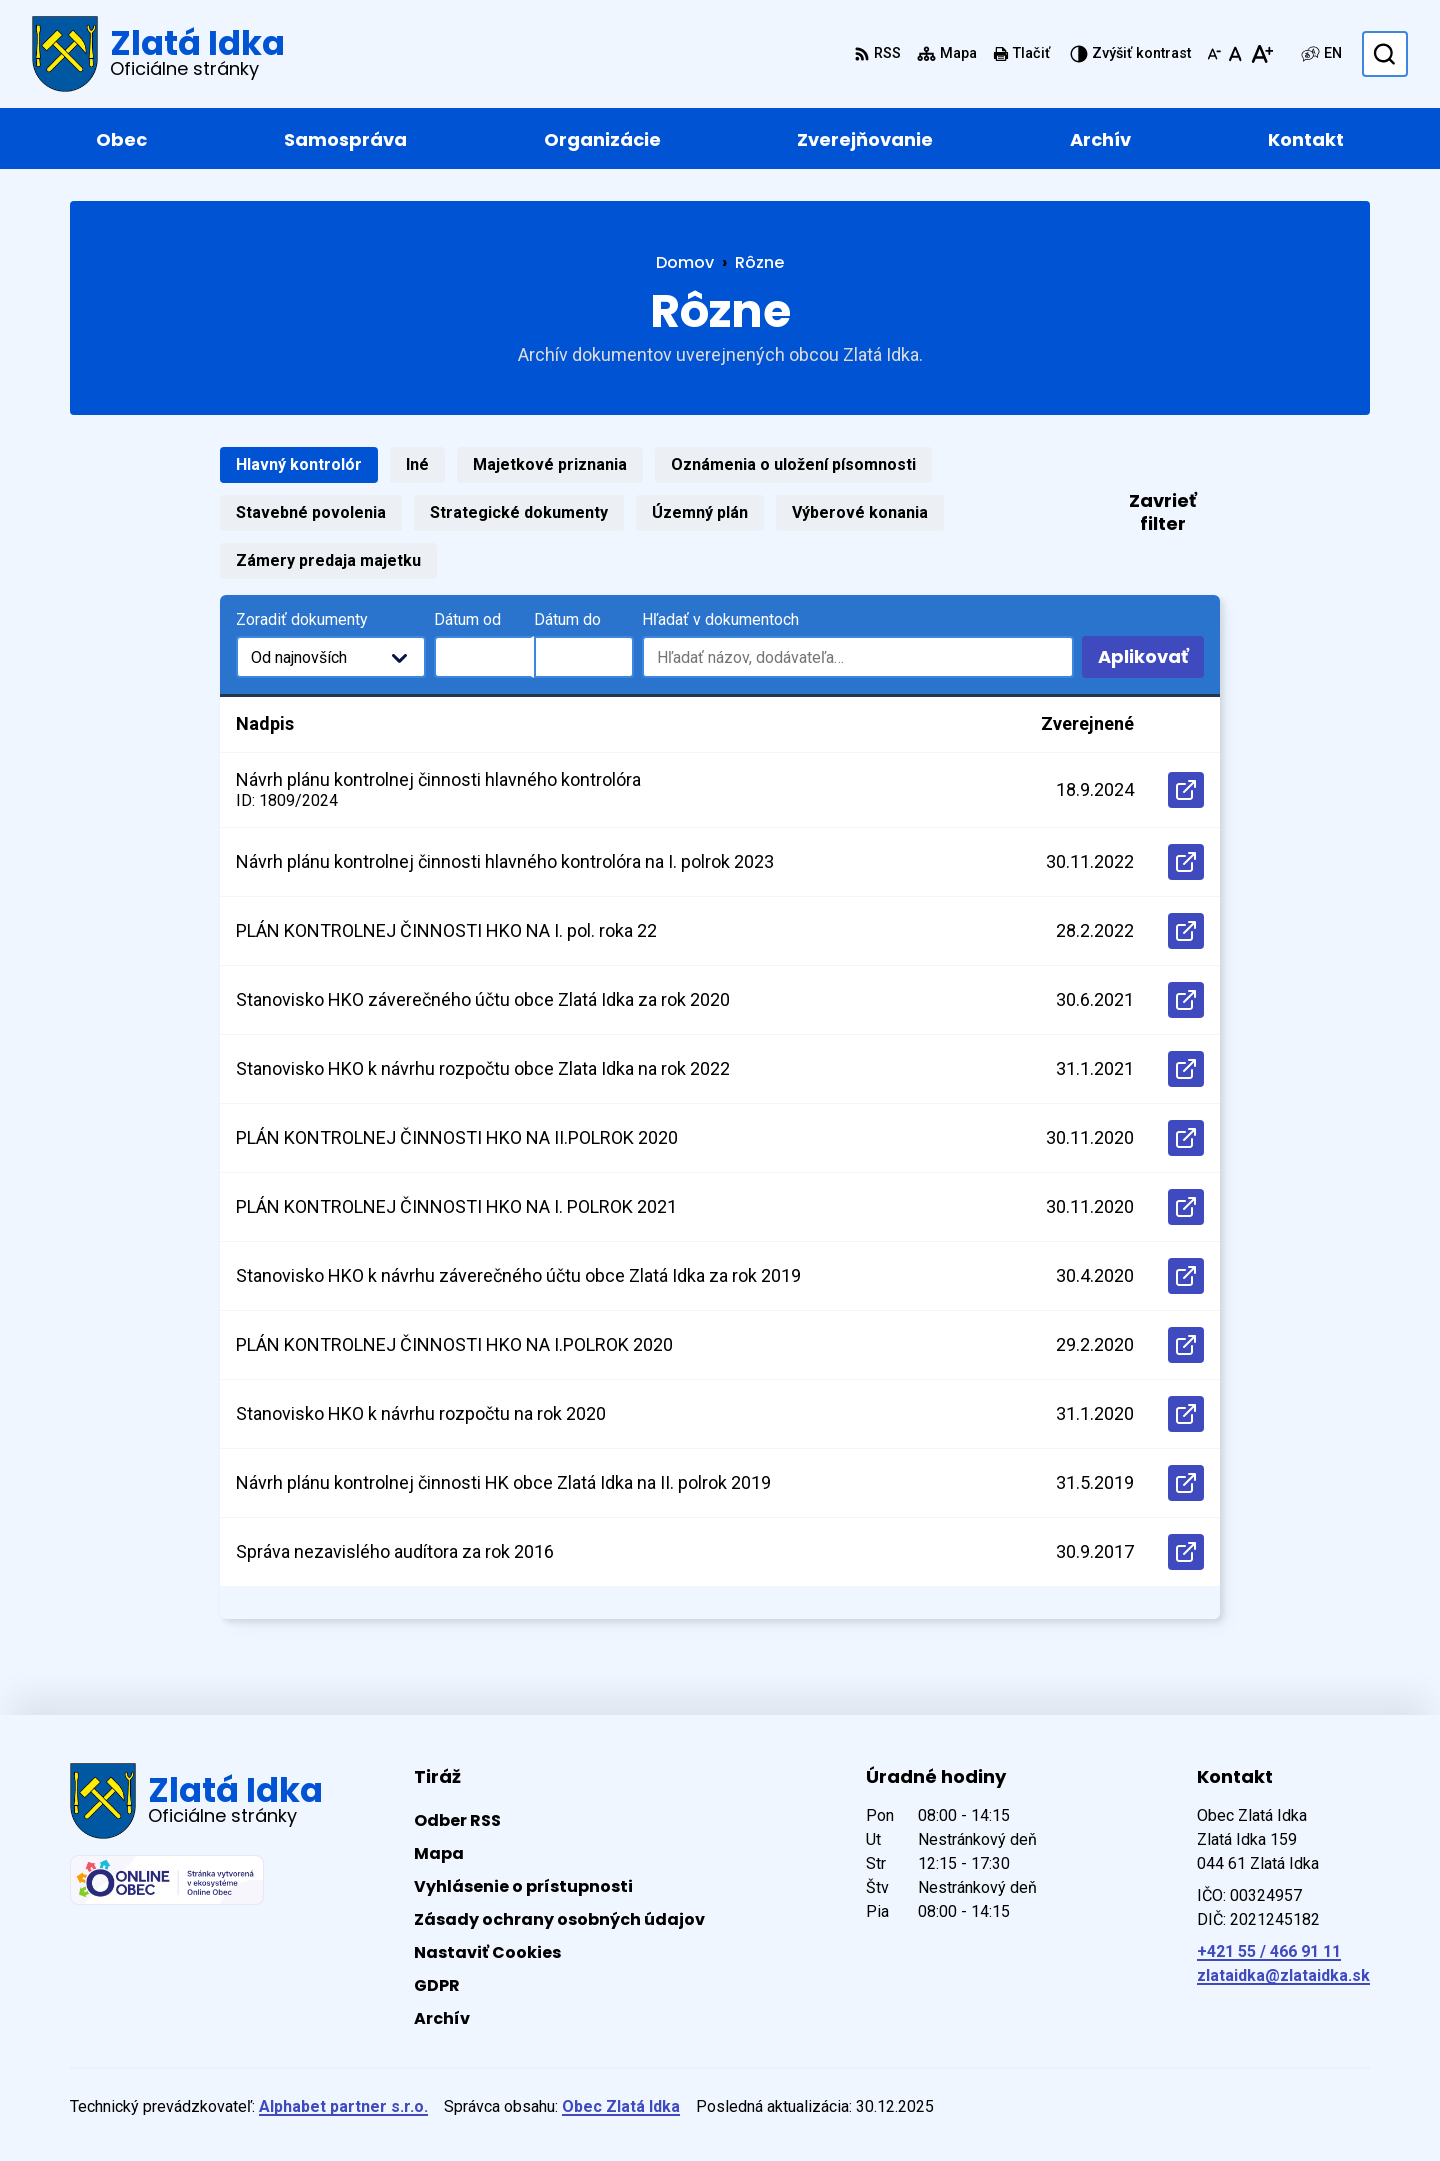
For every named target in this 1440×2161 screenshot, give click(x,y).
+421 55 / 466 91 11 (1269, 1951)
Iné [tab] (417, 464)
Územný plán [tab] (700, 512)
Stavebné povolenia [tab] (311, 512)
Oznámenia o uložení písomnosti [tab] (793, 464)
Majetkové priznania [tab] (550, 464)
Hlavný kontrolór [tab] (299, 464)
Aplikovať (1151, 661)
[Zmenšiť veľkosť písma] (1214, 54)
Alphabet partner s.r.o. (343, 2106)
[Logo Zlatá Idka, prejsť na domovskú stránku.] (158, 54)
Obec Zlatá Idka (621, 2106)
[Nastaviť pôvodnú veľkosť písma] (1235, 54)
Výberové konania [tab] (860, 512)
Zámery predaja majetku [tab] (328, 560)
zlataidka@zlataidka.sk (1283, 1975)
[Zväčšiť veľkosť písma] (1261, 54)
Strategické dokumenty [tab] (519, 512)
